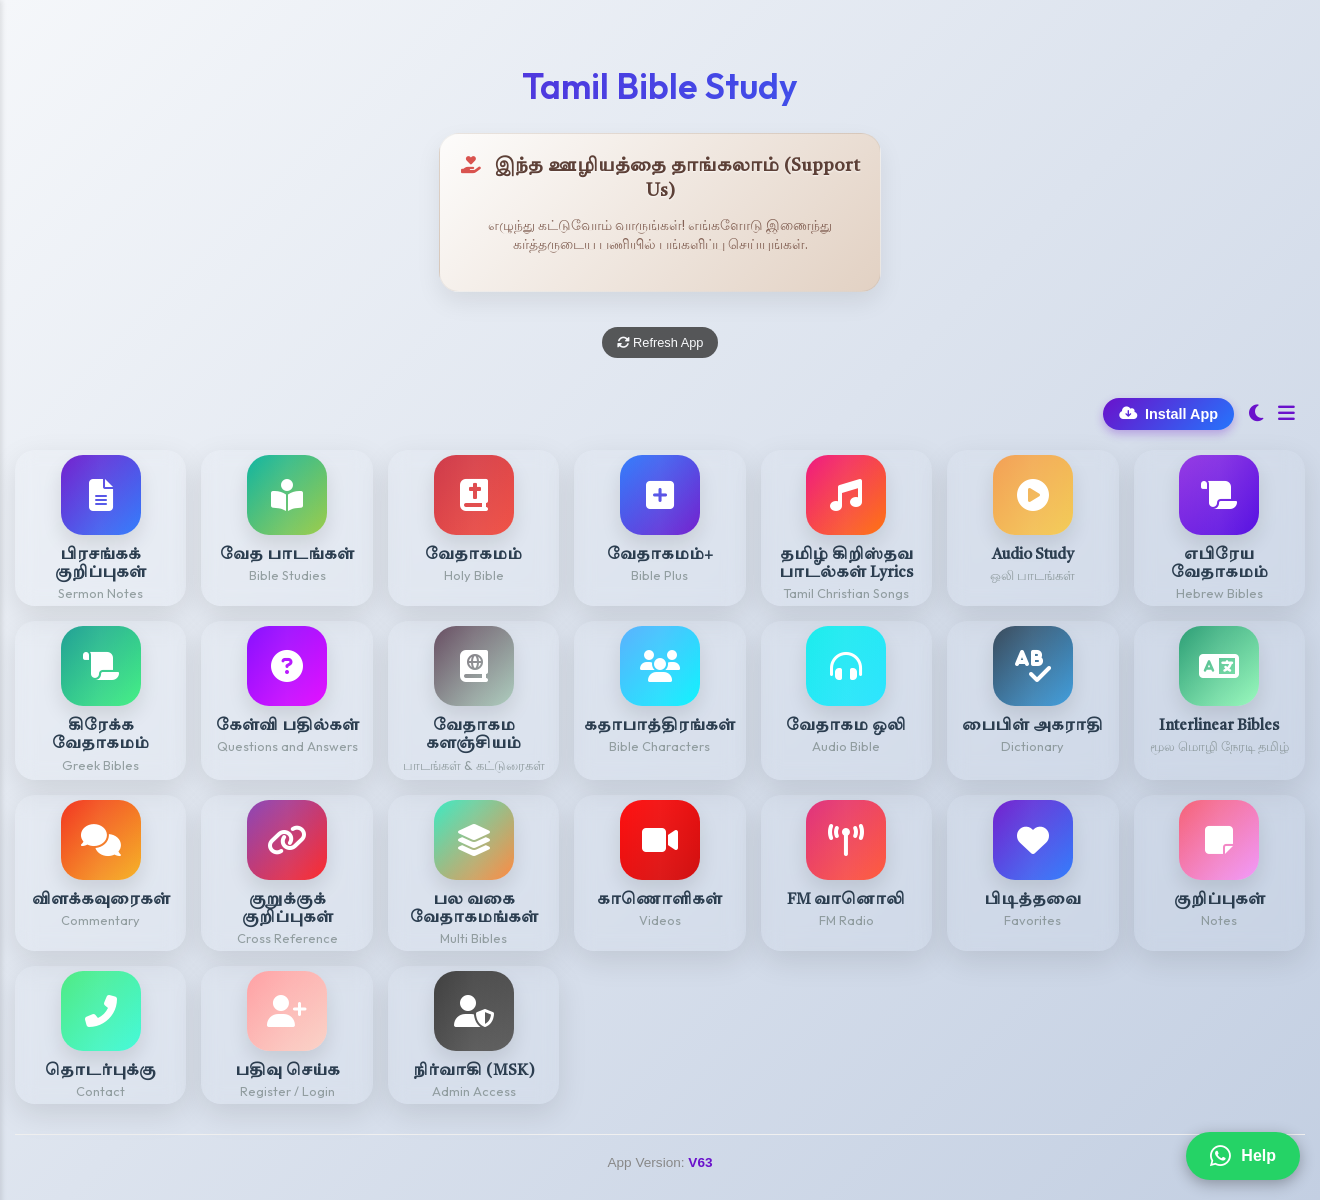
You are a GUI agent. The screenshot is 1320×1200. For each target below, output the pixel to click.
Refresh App (660, 342)
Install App (1168, 414)
